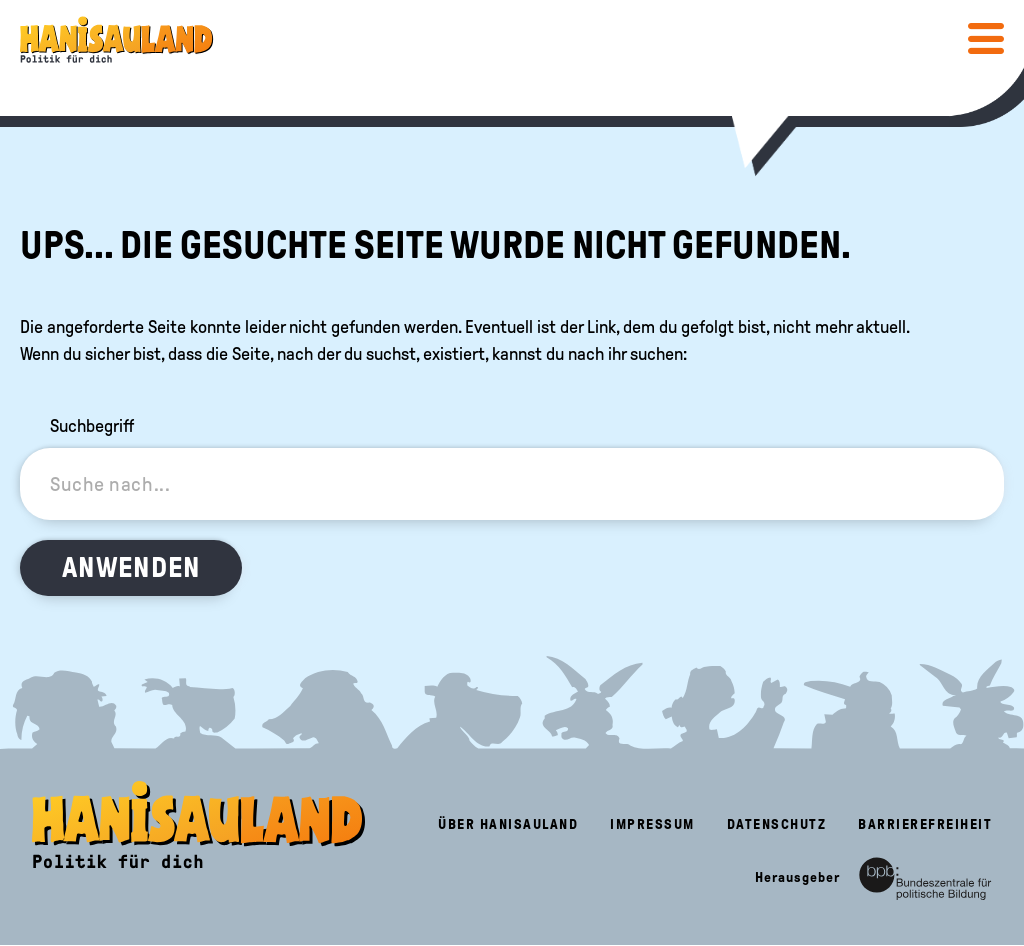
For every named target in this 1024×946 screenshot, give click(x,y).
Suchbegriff (92, 426)
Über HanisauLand (508, 824)
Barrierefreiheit (925, 824)
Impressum (652, 824)
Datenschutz (777, 824)
